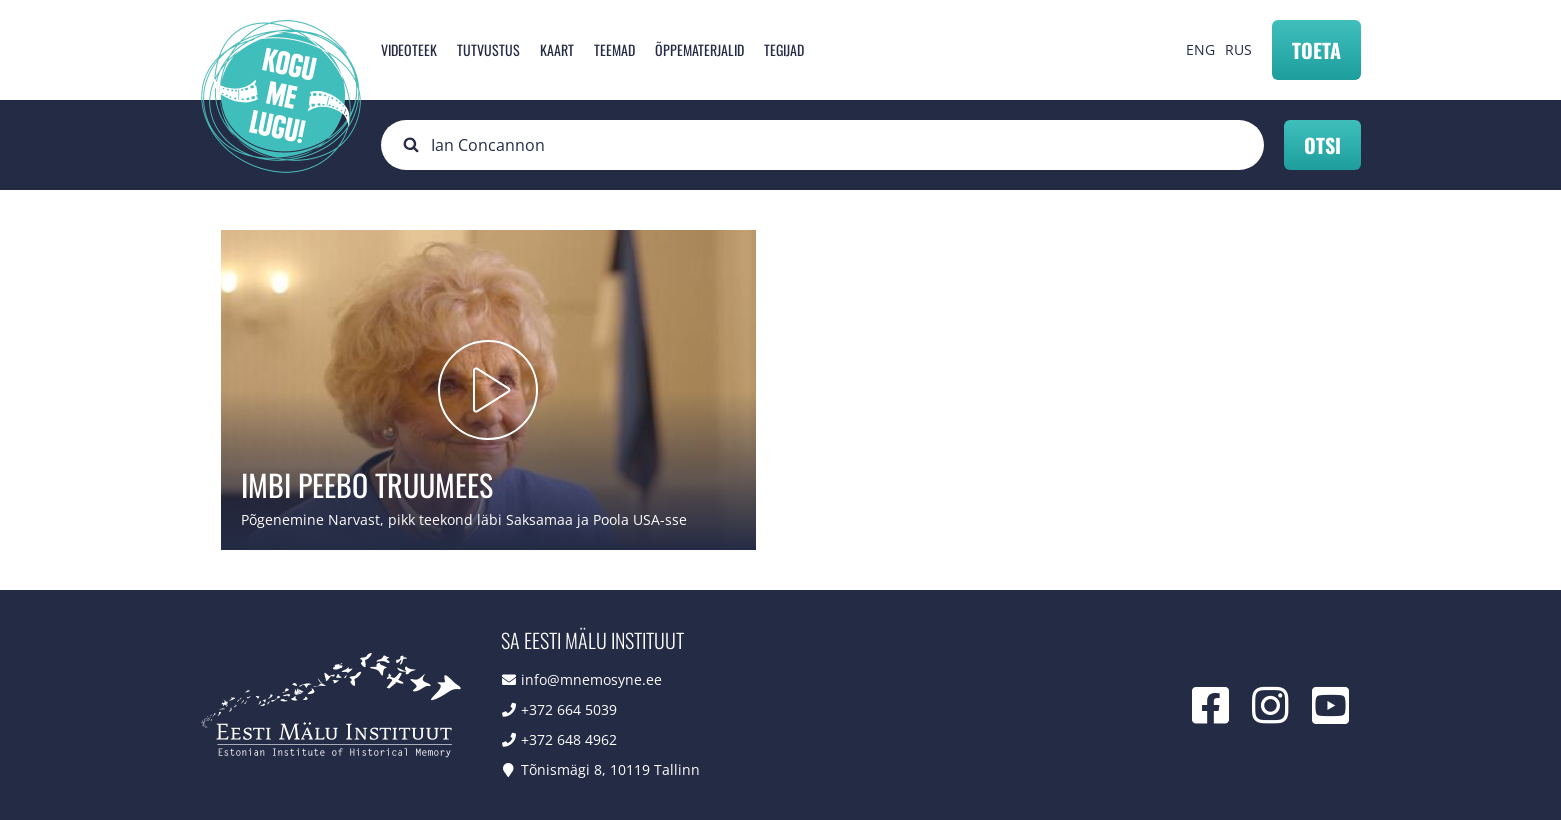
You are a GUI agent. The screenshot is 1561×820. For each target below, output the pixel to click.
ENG (1200, 49)
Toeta (1316, 50)
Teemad (614, 49)
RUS (1238, 49)
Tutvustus (488, 49)
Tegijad (784, 49)
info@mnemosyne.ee (591, 679)
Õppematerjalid (699, 49)
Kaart (557, 49)
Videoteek (409, 49)
